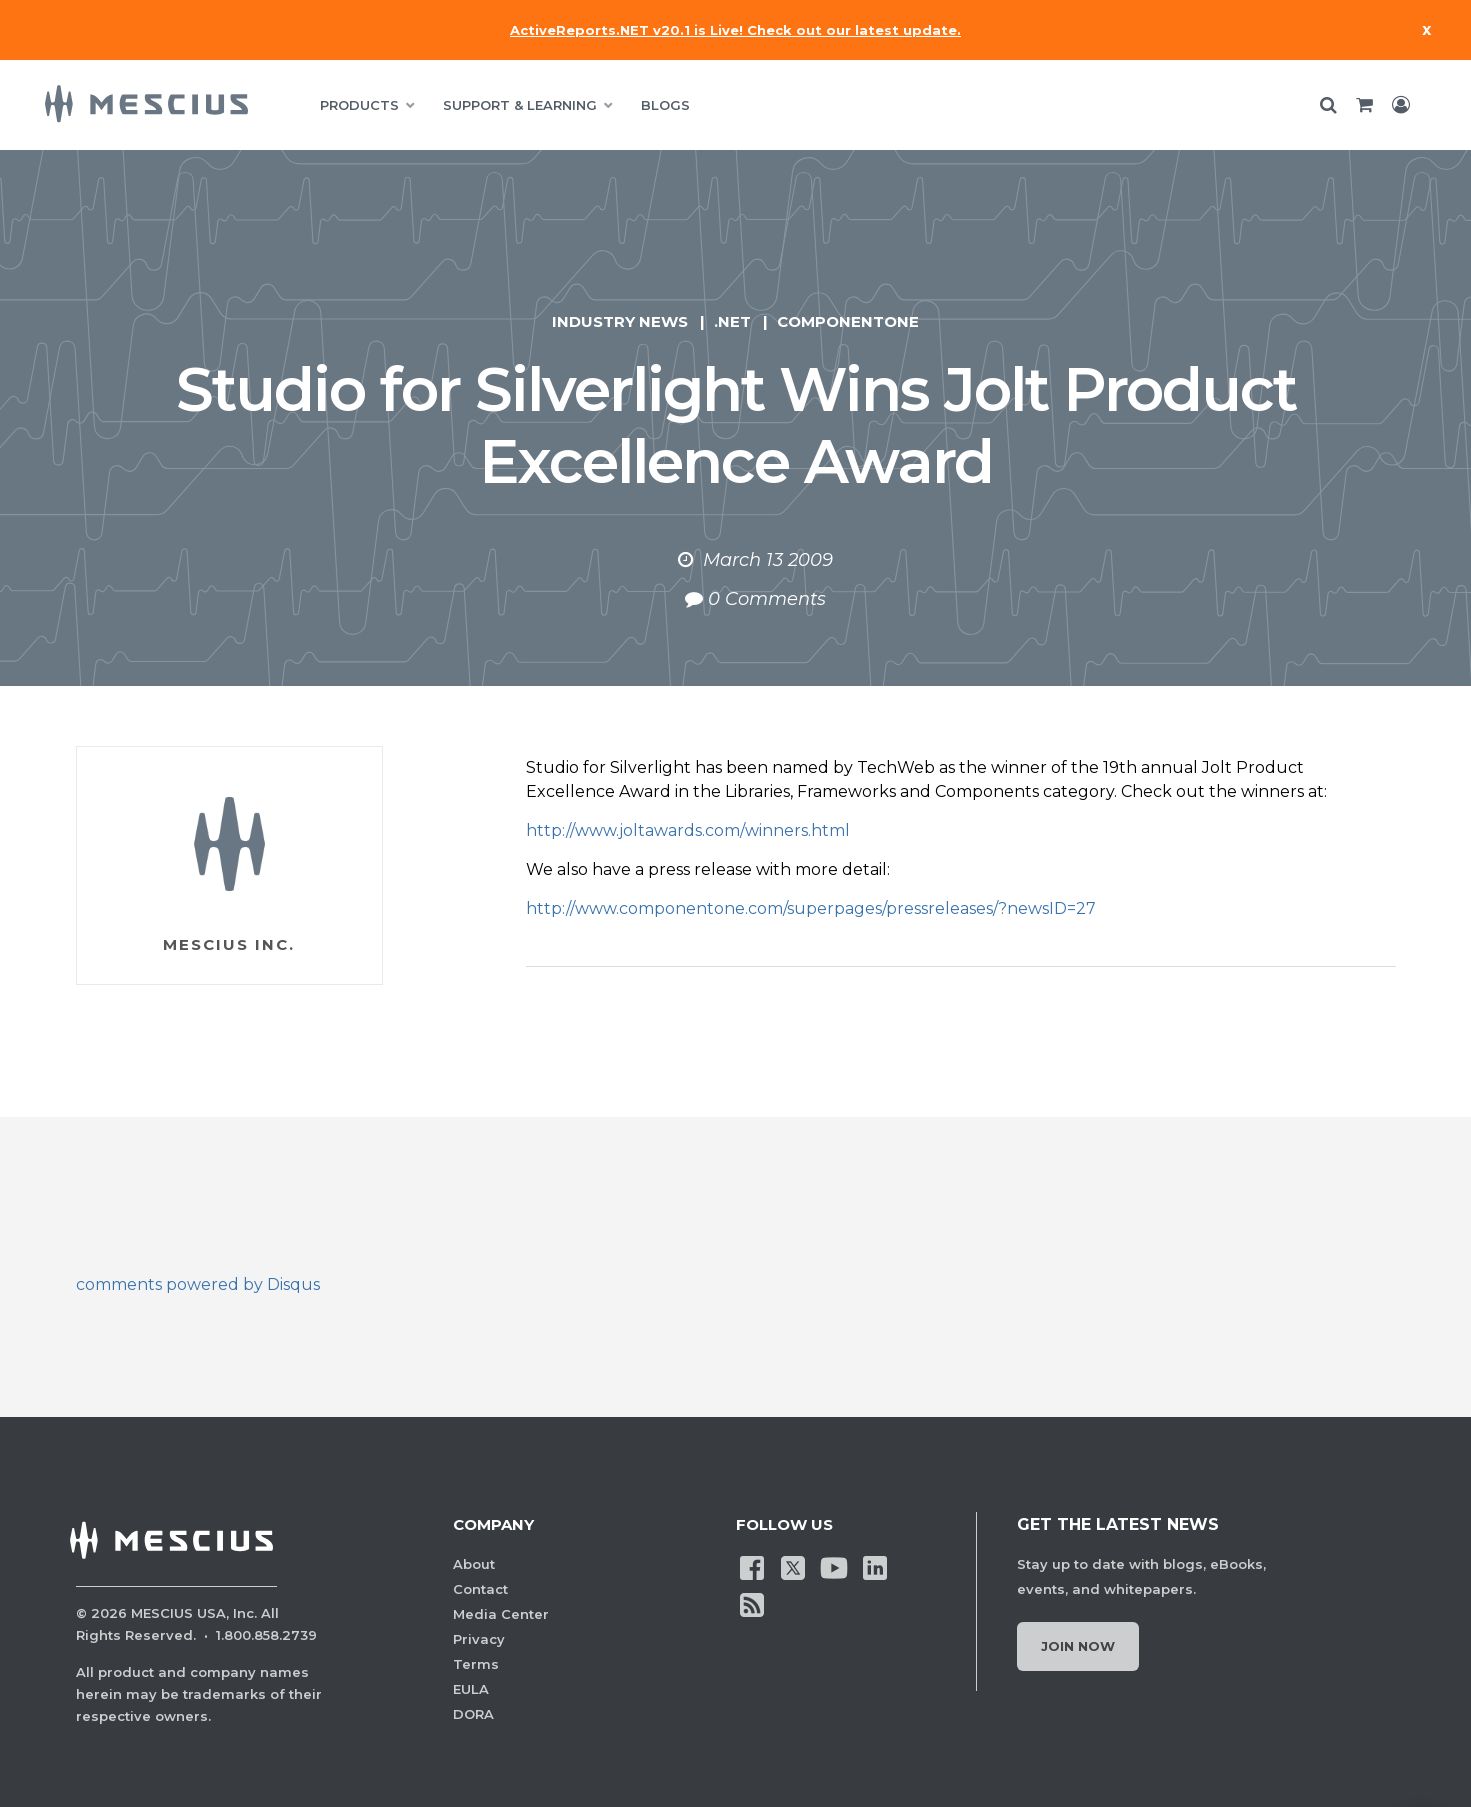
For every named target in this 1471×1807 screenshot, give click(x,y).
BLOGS (665, 105)
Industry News (620, 321)
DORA (473, 1714)
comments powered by (198, 1284)
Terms (476, 1664)
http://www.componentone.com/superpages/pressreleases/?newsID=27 (811, 908)
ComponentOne (848, 321)
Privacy (479, 1639)
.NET (732, 321)
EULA (471, 1689)
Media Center (501, 1614)
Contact (480, 1589)
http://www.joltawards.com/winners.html (688, 830)
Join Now (1078, 1646)
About (474, 1564)
